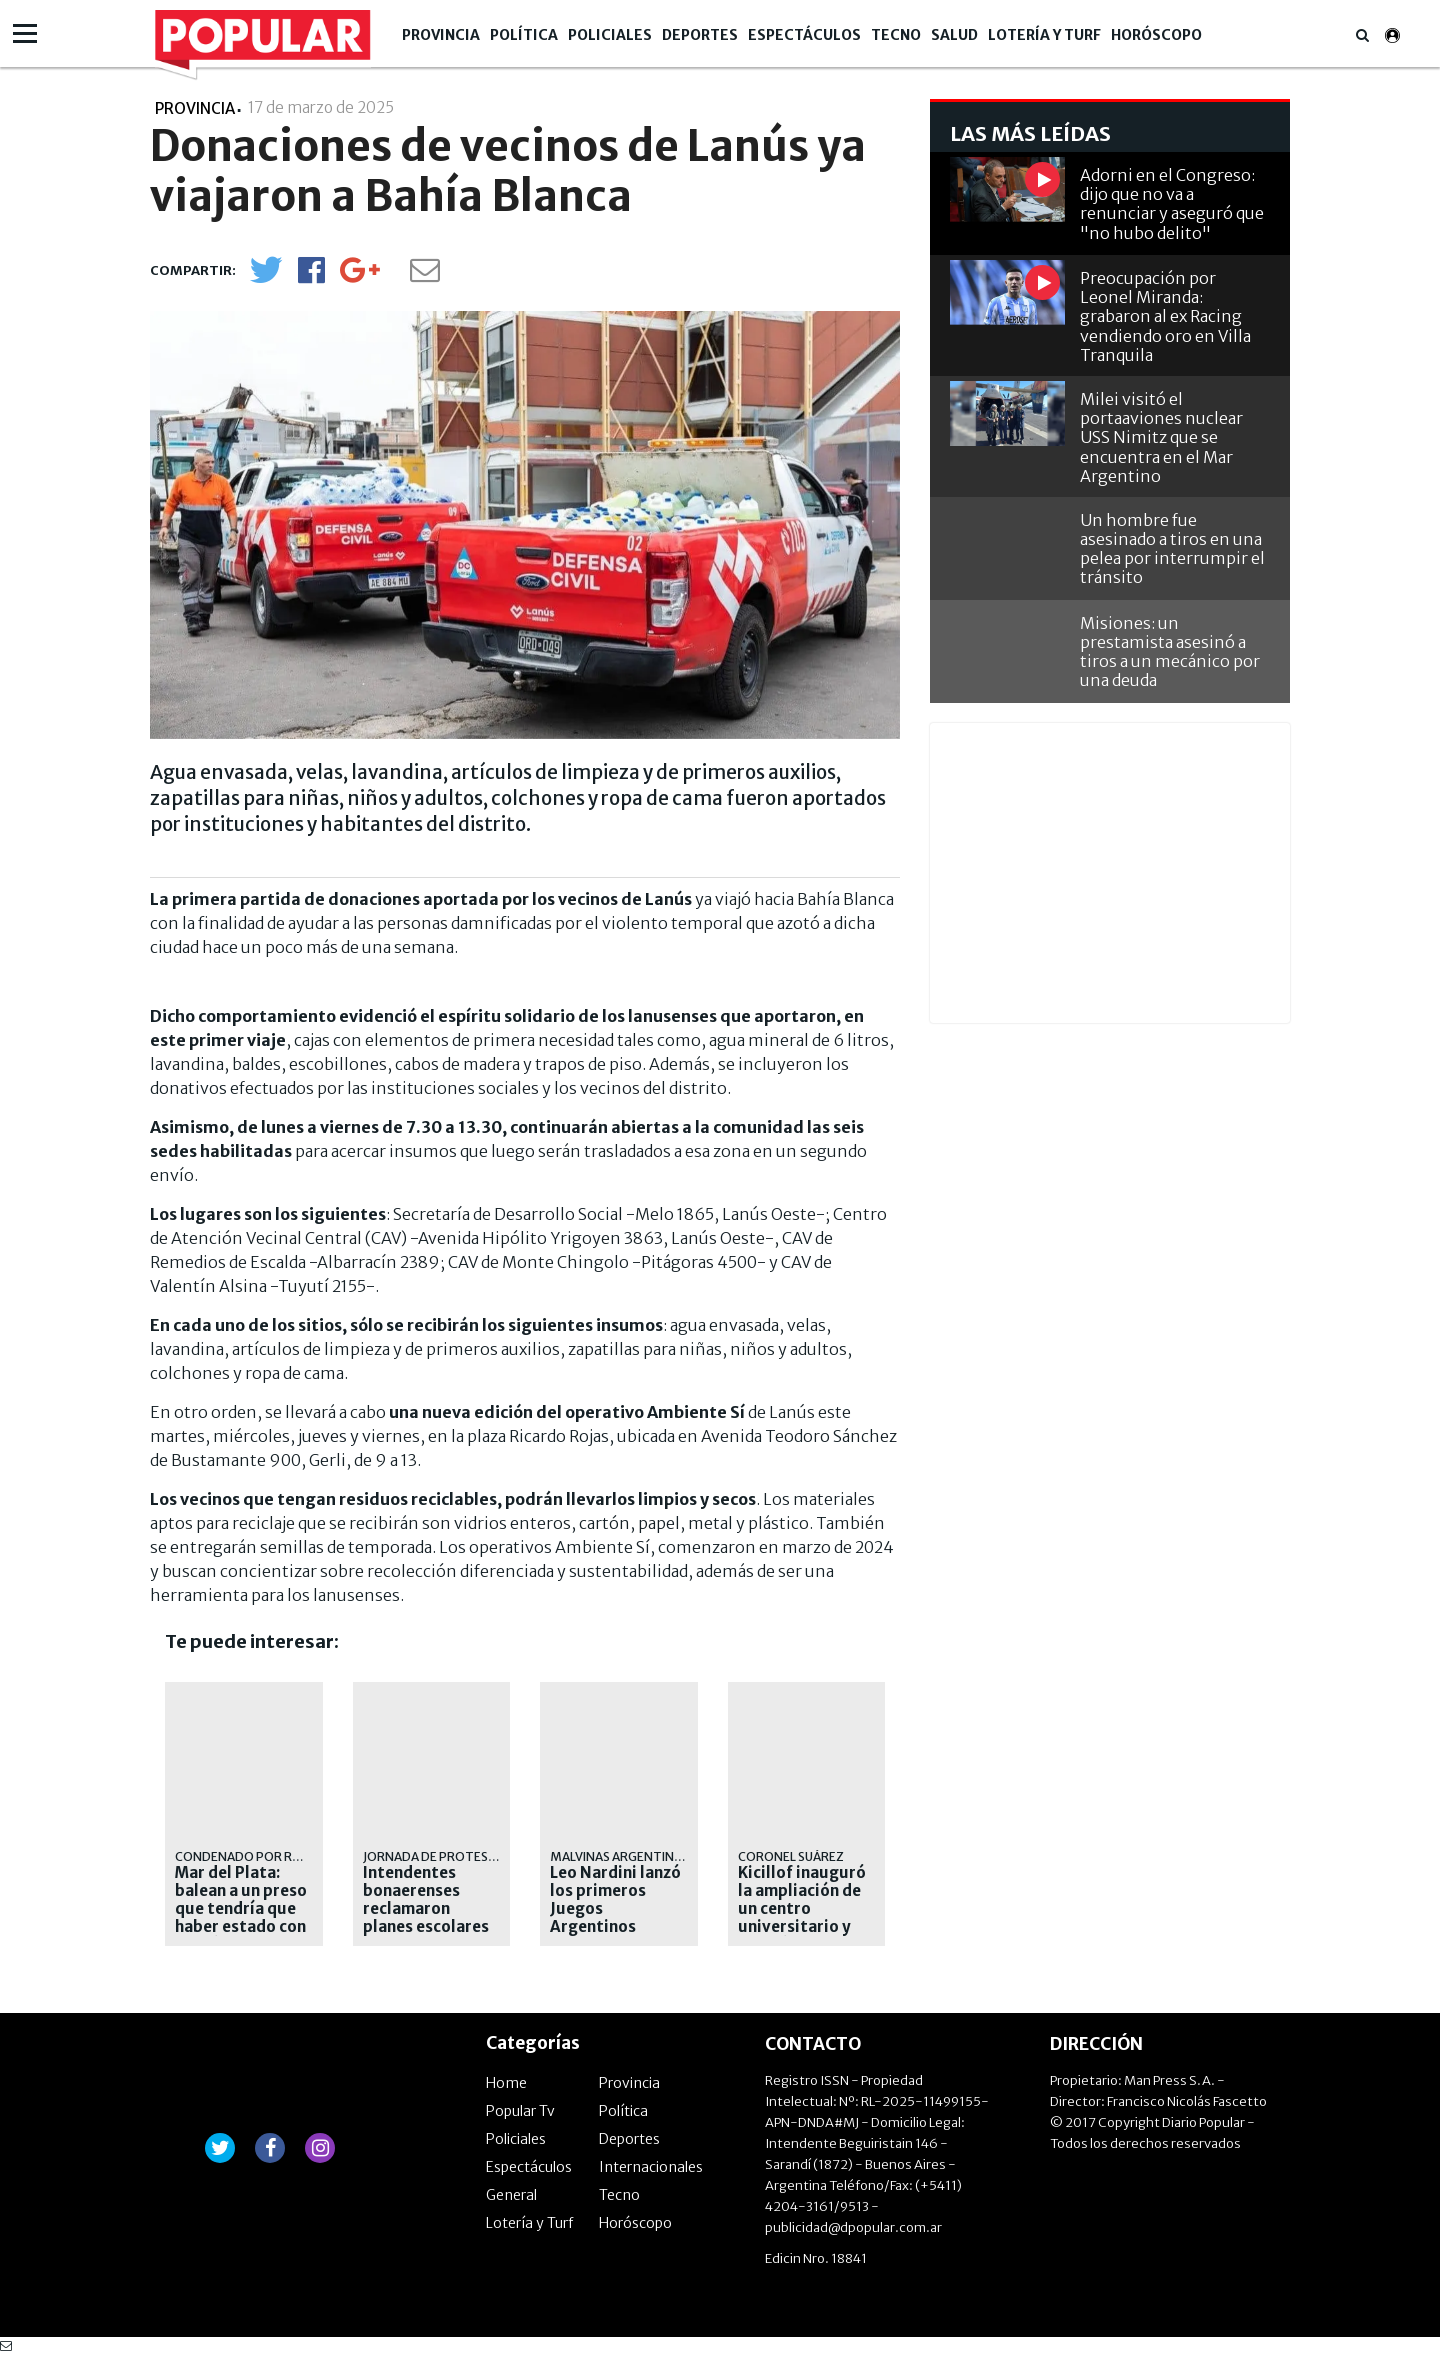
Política (524, 35)
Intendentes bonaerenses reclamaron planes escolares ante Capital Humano (426, 1918)
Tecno (896, 35)
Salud (954, 35)
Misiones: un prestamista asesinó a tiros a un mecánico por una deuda (1170, 652)
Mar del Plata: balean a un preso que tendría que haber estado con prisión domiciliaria (241, 1918)
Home (506, 2083)
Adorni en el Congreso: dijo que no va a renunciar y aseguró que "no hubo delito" (1172, 204)
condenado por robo (247, 1856)
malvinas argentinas (619, 1856)
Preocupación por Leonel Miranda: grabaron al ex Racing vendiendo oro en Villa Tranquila (1165, 316)
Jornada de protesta (433, 1856)
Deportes (700, 35)
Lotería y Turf (1044, 35)
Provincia (441, 35)
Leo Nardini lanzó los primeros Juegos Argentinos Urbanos (615, 1909)
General (511, 2195)
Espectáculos (804, 35)
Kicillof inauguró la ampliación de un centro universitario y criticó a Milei (802, 1909)
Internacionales (651, 2167)
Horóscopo (1156, 35)
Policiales (610, 35)
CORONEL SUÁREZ (791, 1856)
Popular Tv (520, 2111)
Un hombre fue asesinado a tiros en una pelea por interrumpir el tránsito (1172, 549)
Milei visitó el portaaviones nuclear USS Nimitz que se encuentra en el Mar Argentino (1161, 437)
